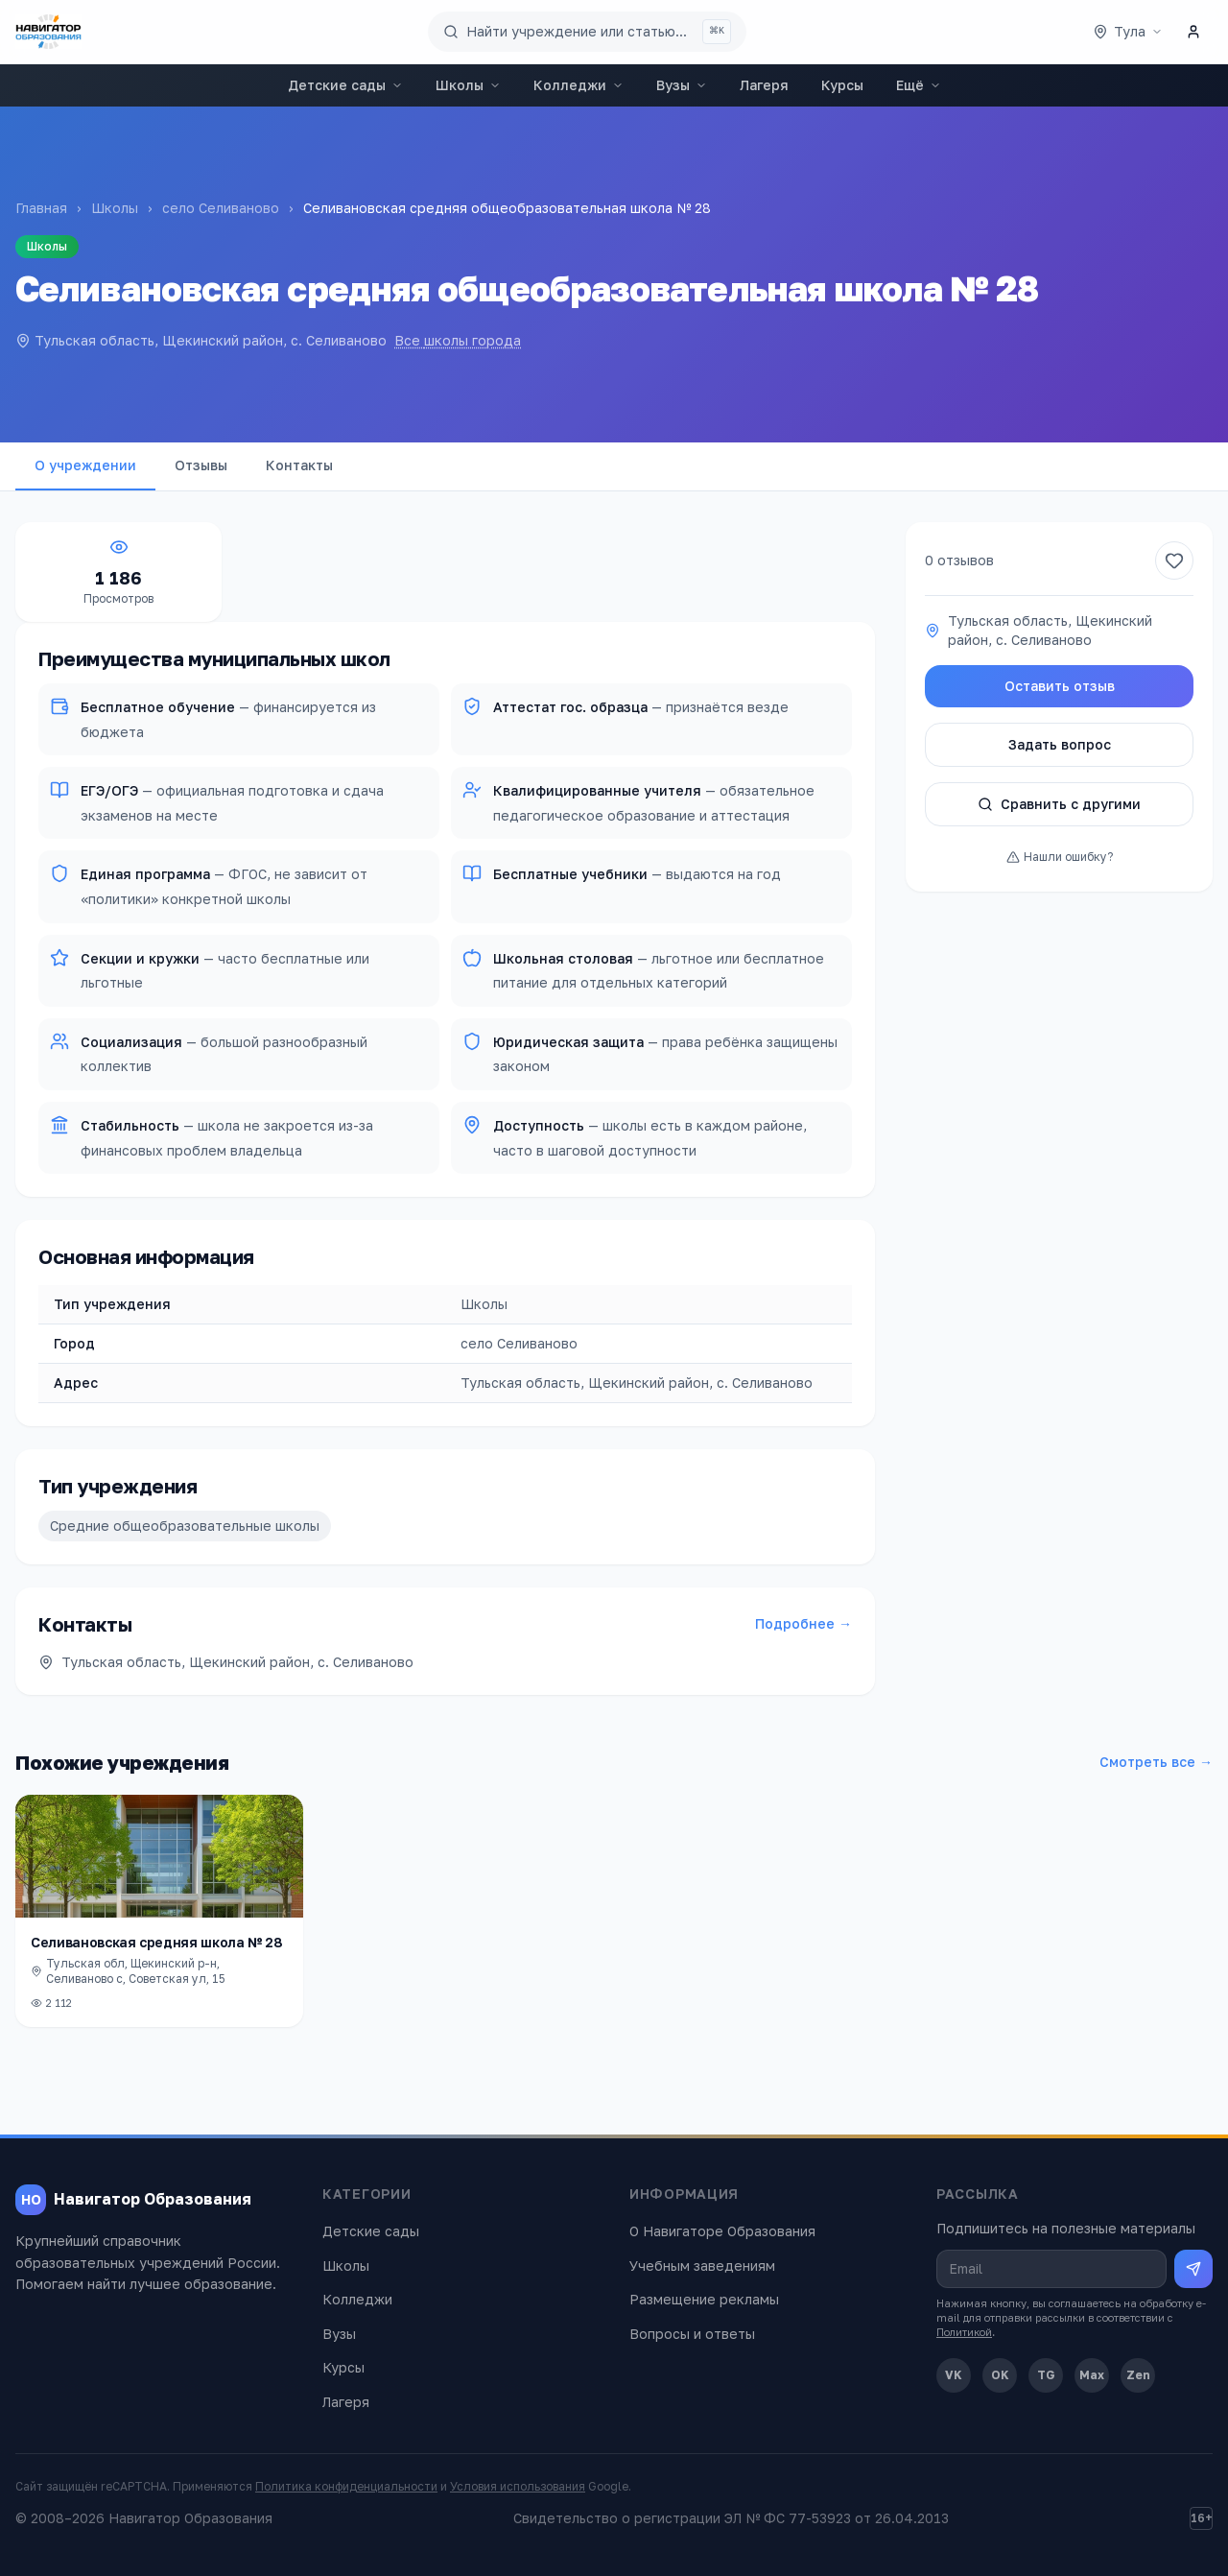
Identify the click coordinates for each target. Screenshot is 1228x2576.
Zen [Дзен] (1138, 2375)
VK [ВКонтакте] (953, 2375)
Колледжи (578, 85)
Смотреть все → (1156, 1761)
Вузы (681, 85)
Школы (468, 85)
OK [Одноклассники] (1000, 2375)
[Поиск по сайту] (587, 32)
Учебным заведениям (702, 2265)
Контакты (299, 465)
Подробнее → (803, 1623)
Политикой (964, 2332)
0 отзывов (959, 560)
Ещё (918, 85)
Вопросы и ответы (692, 2334)
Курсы (842, 85)
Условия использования (517, 2486)
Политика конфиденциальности (346, 2486)
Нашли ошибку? (1059, 856)
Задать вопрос (1059, 744)
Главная (41, 208)
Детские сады (345, 85)
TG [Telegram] (1046, 2375)
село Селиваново (220, 208)
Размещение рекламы (704, 2299)
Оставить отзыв (1059, 686)
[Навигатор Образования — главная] (48, 31)
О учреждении (85, 465)
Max (1091, 2375)
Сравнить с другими (1059, 804)
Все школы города (457, 340)
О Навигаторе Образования (722, 2231)
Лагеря (764, 85)
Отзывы (201, 465)
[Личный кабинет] (1193, 31)
